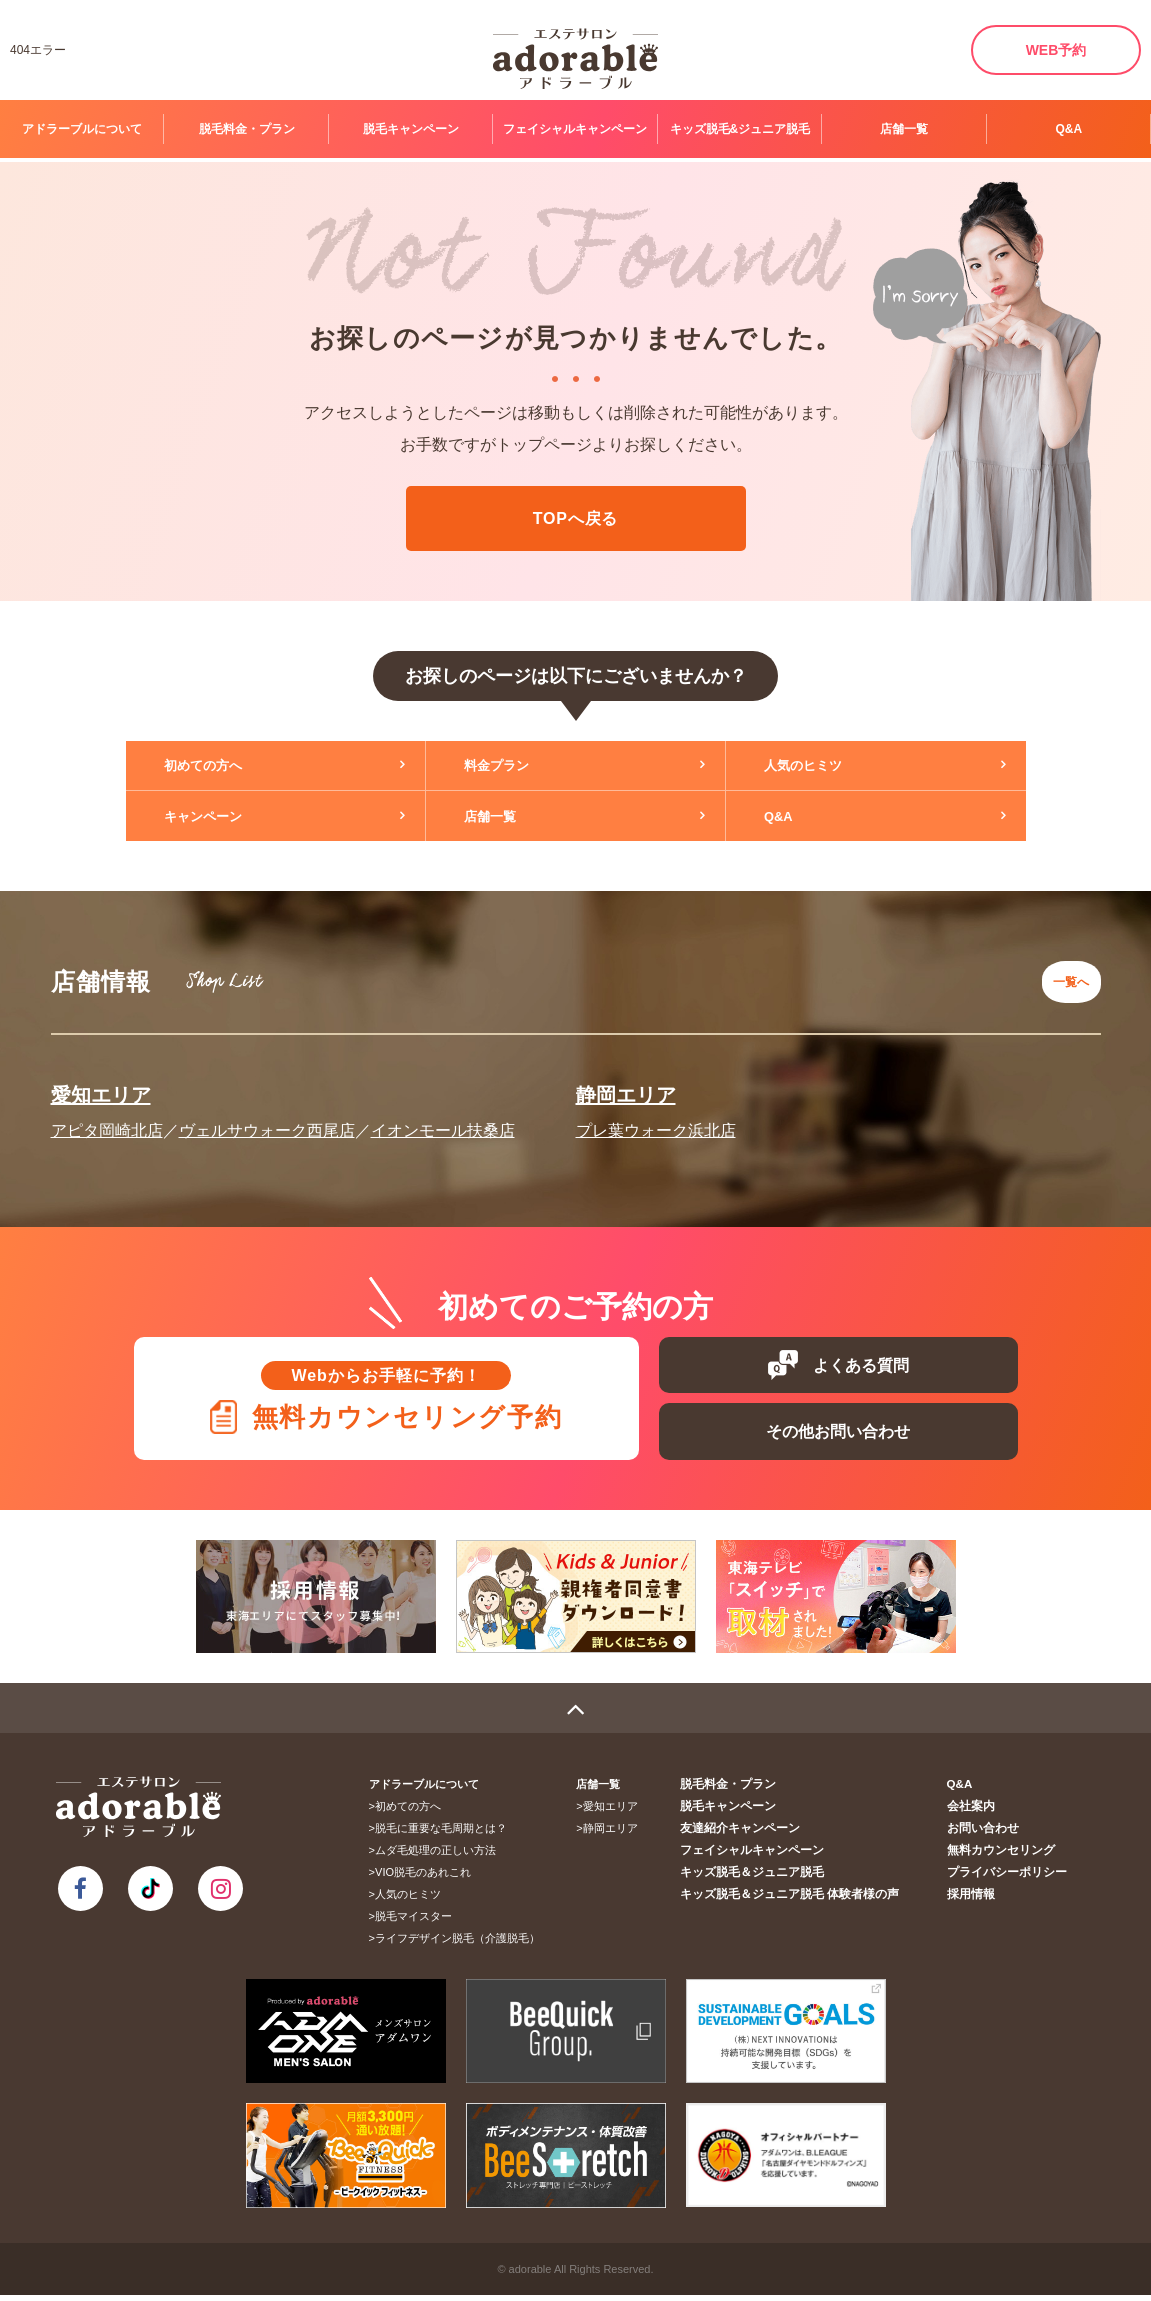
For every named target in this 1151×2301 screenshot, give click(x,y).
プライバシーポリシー (1011, 1878)
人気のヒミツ (818, 766)
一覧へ (1065, 975)
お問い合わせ (989, 1834)
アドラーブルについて (82, 129)
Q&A (1068, 129)
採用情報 (978, 1900)
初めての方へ (218, 766)
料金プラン (511, 766)
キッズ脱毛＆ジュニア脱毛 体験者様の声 (806, 1900)
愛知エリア (101, 1083)
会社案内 (978, 1812)
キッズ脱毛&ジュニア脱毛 (740, 129)
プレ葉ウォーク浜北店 (656, 1118)
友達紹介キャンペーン (761, 1834)
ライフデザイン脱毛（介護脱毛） (463, 1944)
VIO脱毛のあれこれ (429, 1878)
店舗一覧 (904, 129)
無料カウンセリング (1005, 1856)
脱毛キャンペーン (411, 129)
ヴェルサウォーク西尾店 (267, 1118)
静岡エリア (626, 1083)
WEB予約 (1056, 50)
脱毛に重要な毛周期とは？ (447, 1834)
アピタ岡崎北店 (107, 1118)
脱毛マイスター (419, 1922)
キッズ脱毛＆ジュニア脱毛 (772, 1878)
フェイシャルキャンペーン (575, 129)
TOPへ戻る (575, 518)
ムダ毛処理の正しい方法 (441, 1856)
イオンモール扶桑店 (443, 1118)
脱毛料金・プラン (247, 129)
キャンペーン (218, 816)
